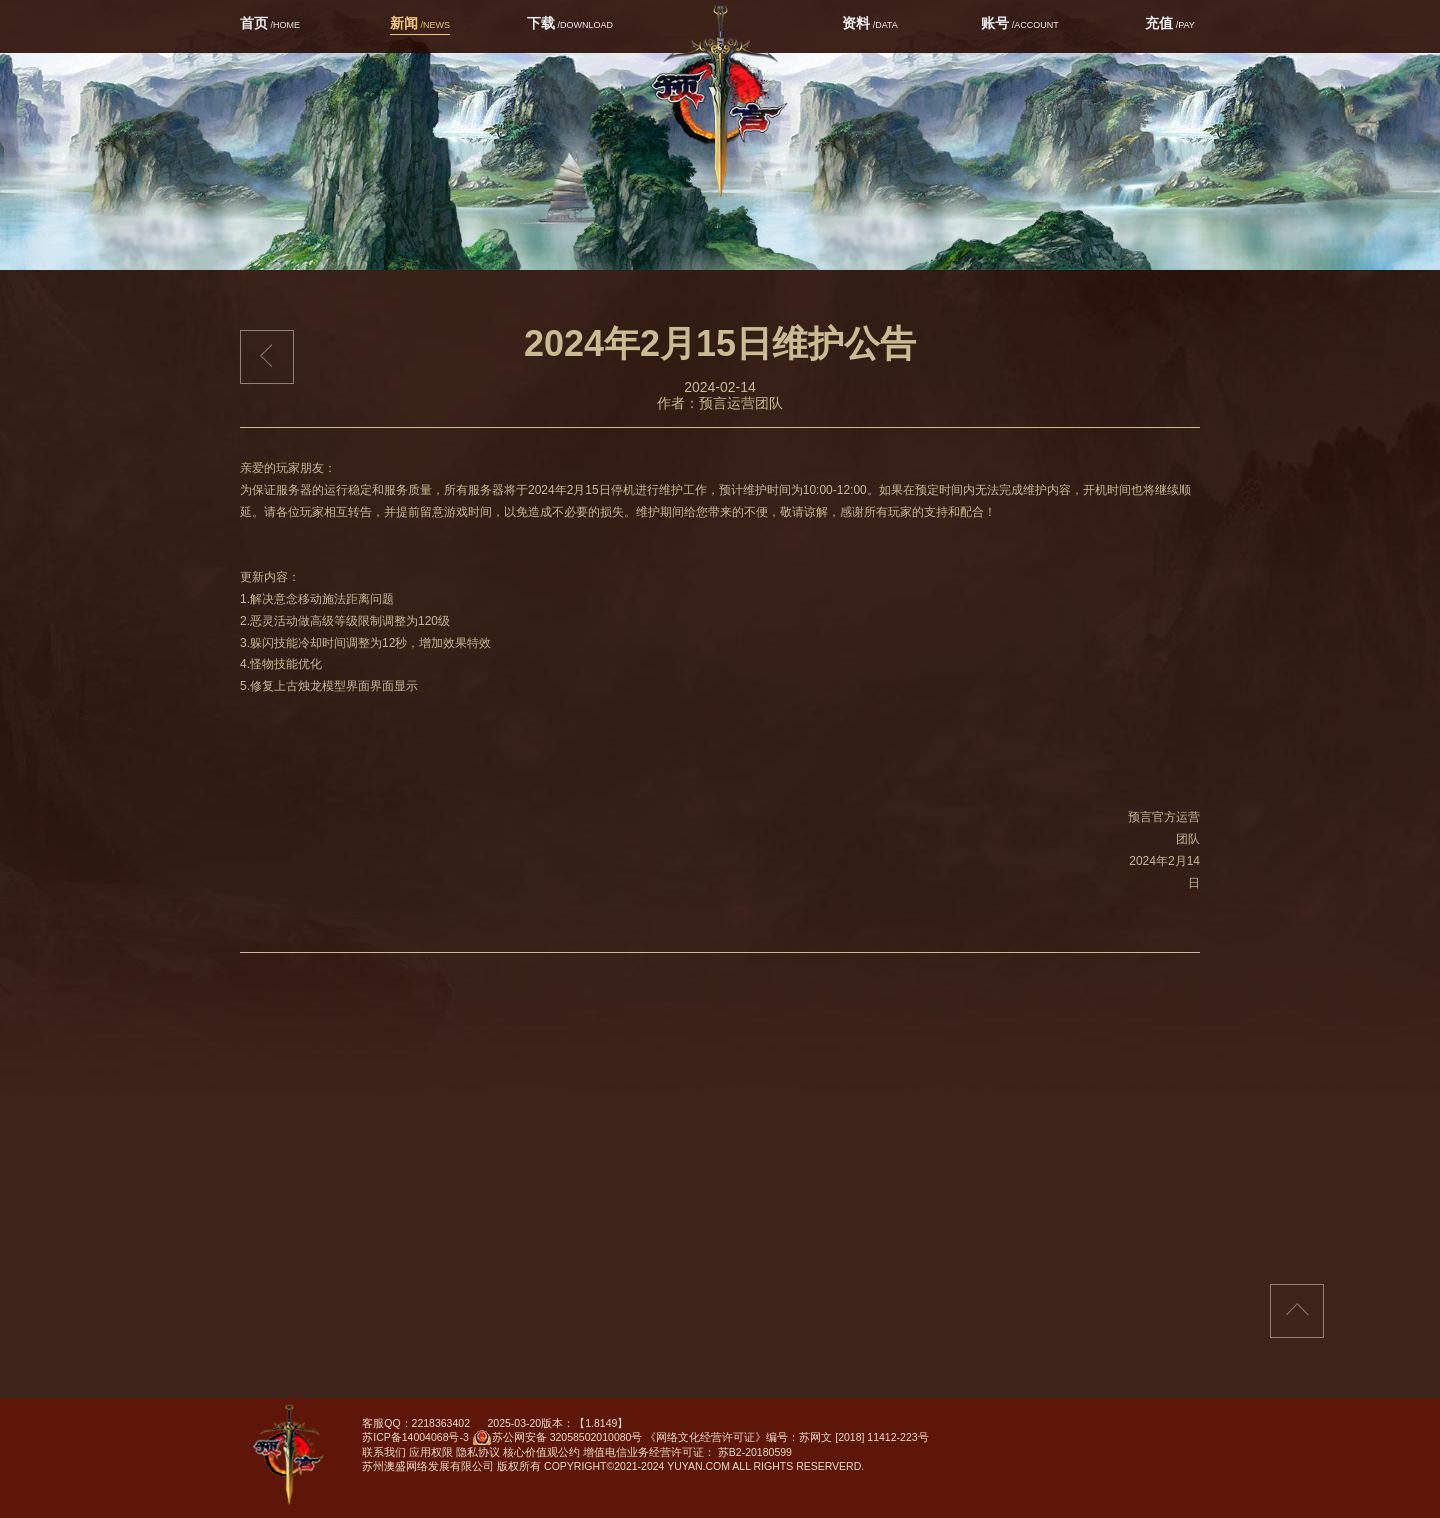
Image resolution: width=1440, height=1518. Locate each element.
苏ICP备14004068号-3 (415, 1437)
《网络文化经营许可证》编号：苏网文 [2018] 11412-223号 (786, 1437)
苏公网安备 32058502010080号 (557, 1440)
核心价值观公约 (541, 1452)
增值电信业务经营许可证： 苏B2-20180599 (687, 1452)
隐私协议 (478, 1452)
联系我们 (384, 1452)
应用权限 (431, 1452)
